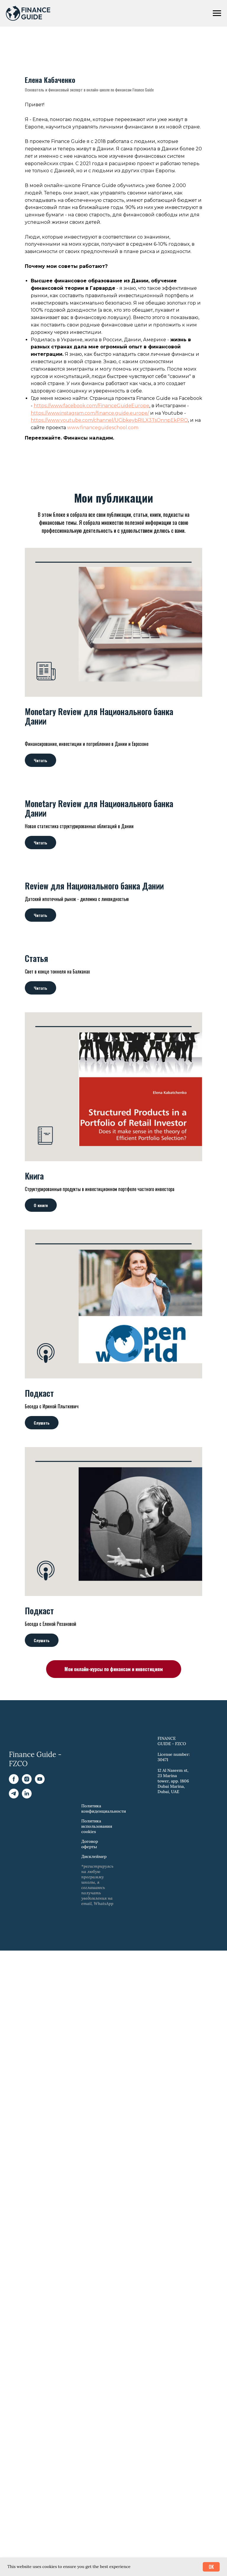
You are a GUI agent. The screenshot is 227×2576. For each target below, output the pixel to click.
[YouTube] (40, 1973)
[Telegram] (14, 1988)
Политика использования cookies (96, 2017)
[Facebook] (14, 1973)
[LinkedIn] (27, 1988)
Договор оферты (89, 2035)
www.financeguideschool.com (102, 619)
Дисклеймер (94, 2047)
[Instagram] (27, 1973)
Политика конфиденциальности (103, 1999)
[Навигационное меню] (217, 13)
